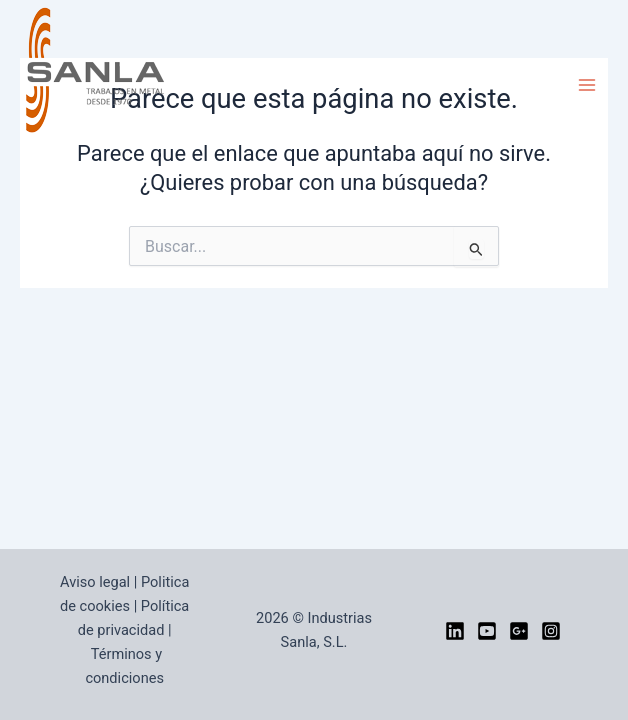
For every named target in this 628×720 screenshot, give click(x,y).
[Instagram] (551, 631)
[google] (519, 631)
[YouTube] (487, 631)
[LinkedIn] (455, 631)
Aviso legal (95, 582)
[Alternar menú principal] (587, 85)
